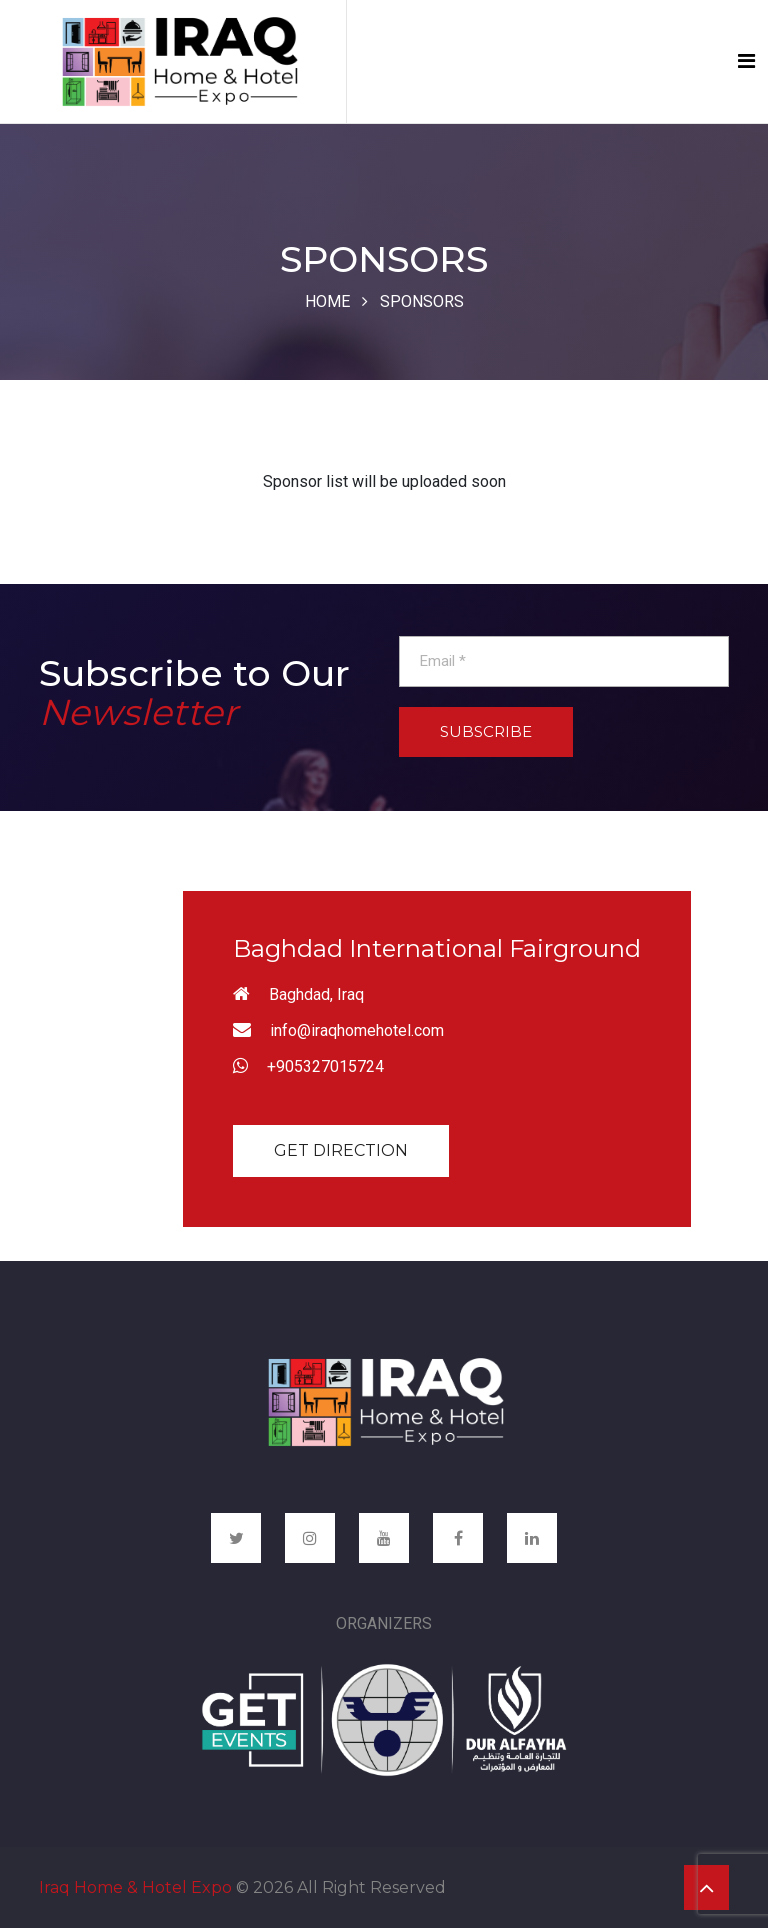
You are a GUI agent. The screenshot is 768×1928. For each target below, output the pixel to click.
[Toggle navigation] (746, 61)
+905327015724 (325, 1066)
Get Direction (341, 1150)
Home (327, 301)
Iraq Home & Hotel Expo (135, 1887)
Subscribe (486, 731)
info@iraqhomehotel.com (357, 1030)
